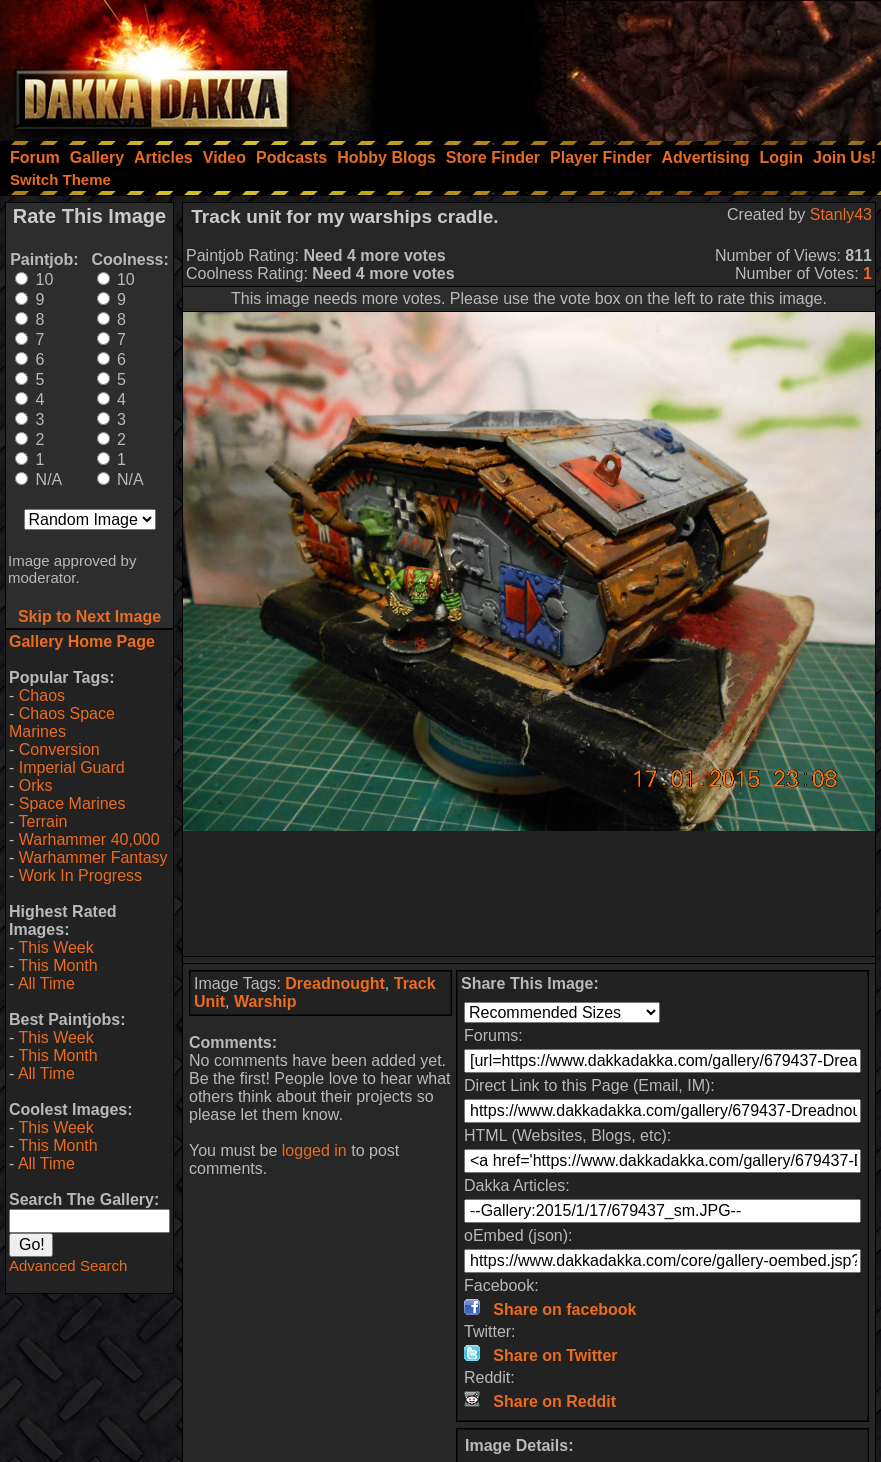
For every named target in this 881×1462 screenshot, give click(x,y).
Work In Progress (80, 875)
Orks (36, 785)
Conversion (59, 749)
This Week (55, 947)
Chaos (42, 695)
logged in (314, 1150)
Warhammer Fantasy (93, 857)
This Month (57, 965)
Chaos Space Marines (62, 722)
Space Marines (72, 803)
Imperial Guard (72, 767)
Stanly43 (841, 214)
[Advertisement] (612, 65)
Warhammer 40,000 (89, 839)
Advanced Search (68, 1265)
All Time (46, 983)
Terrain (42, 821)
